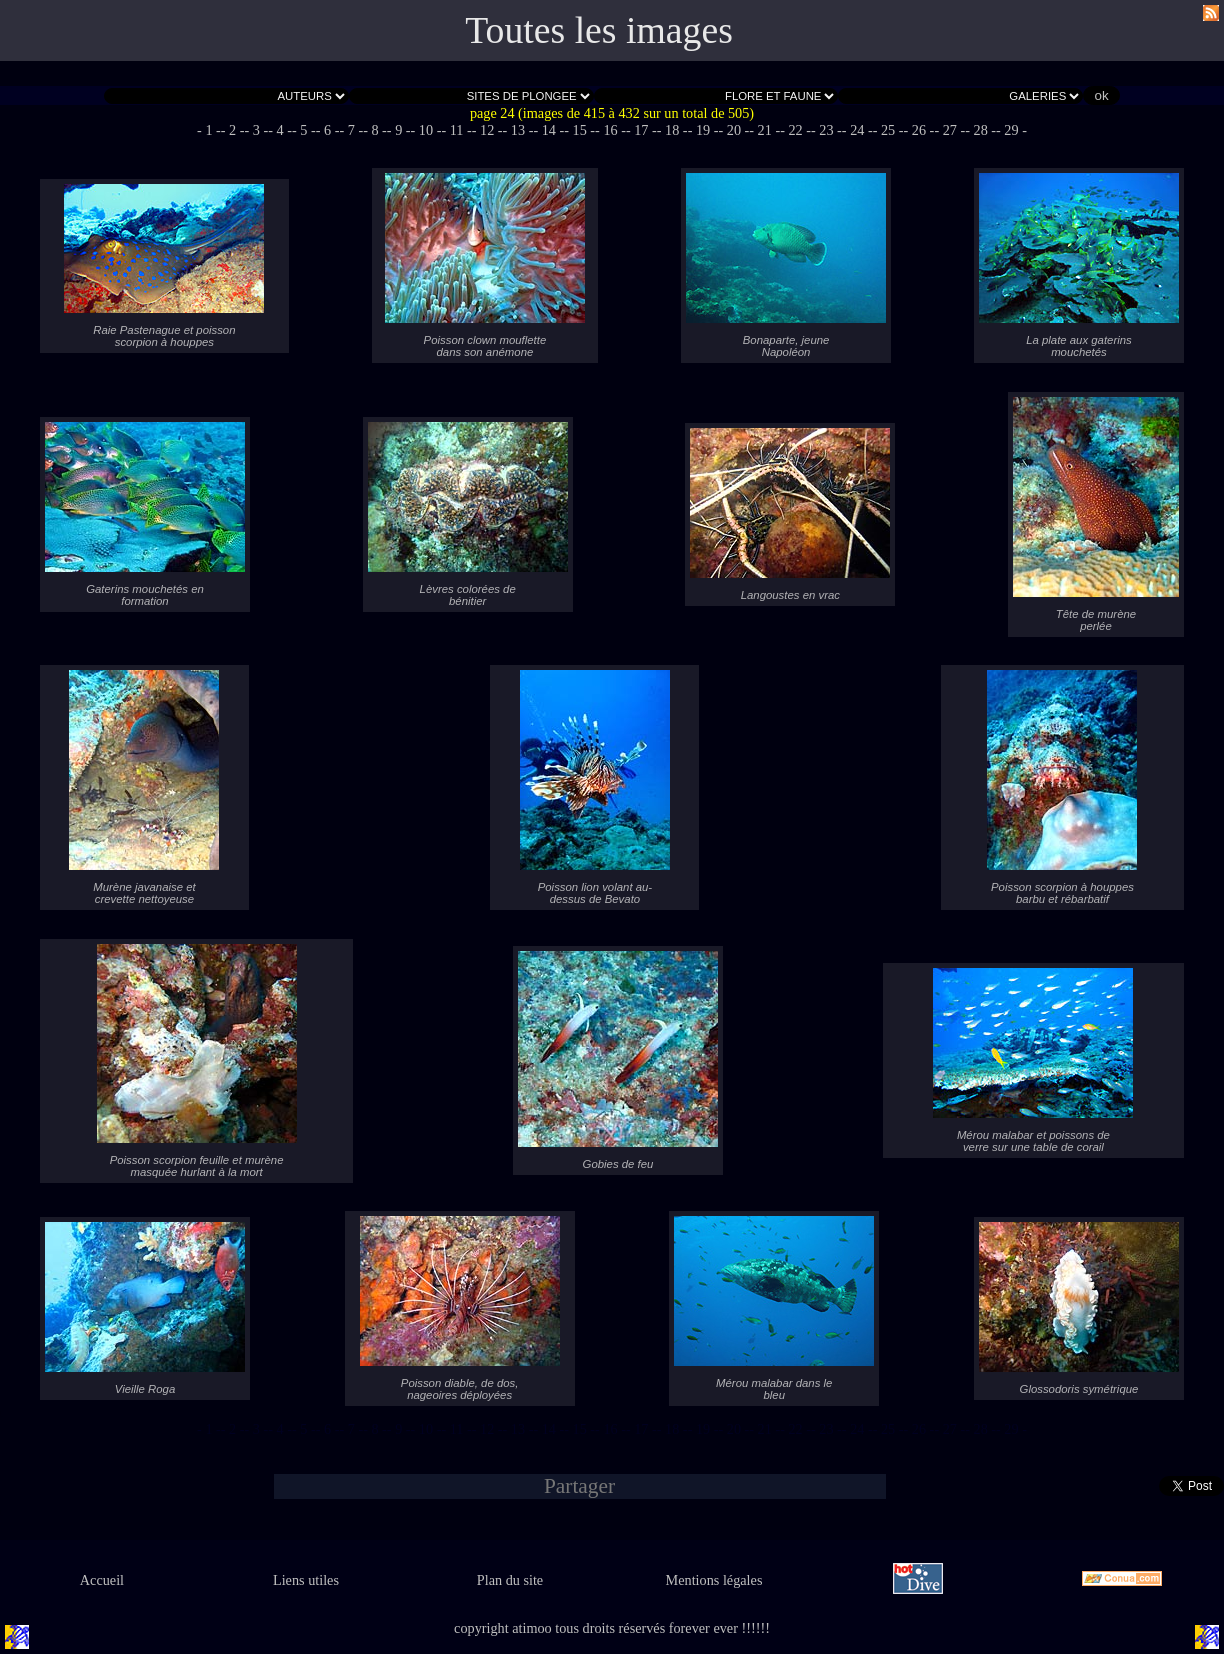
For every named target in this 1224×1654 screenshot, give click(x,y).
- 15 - (579, 130)
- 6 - (328, 130)
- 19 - (703, 130)
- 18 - (672, 130)
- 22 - (795, 130)
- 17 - (641, 130)
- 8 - (375, 130)
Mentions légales (714, 1580)
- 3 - (257, 130)
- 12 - (487, 130)
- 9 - (399, 130)
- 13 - (518, 130)
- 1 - (209, 130)
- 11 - (456, 130)
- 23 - (826, 130)
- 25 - (888, 130)
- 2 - (233, 130)
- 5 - (304, 130)
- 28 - (980, 130)
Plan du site (510, 1580)
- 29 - (1011, 130)
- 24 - (857, 130)
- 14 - (548, 130)
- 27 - (949, 130)
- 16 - (610, 130)
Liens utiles (306, 1580)
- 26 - (919, 130)
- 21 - (764, 130)
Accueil (102, 1580)
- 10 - (426, 130)
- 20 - (733, 130)
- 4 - (280, 130)
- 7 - (351, 130)
